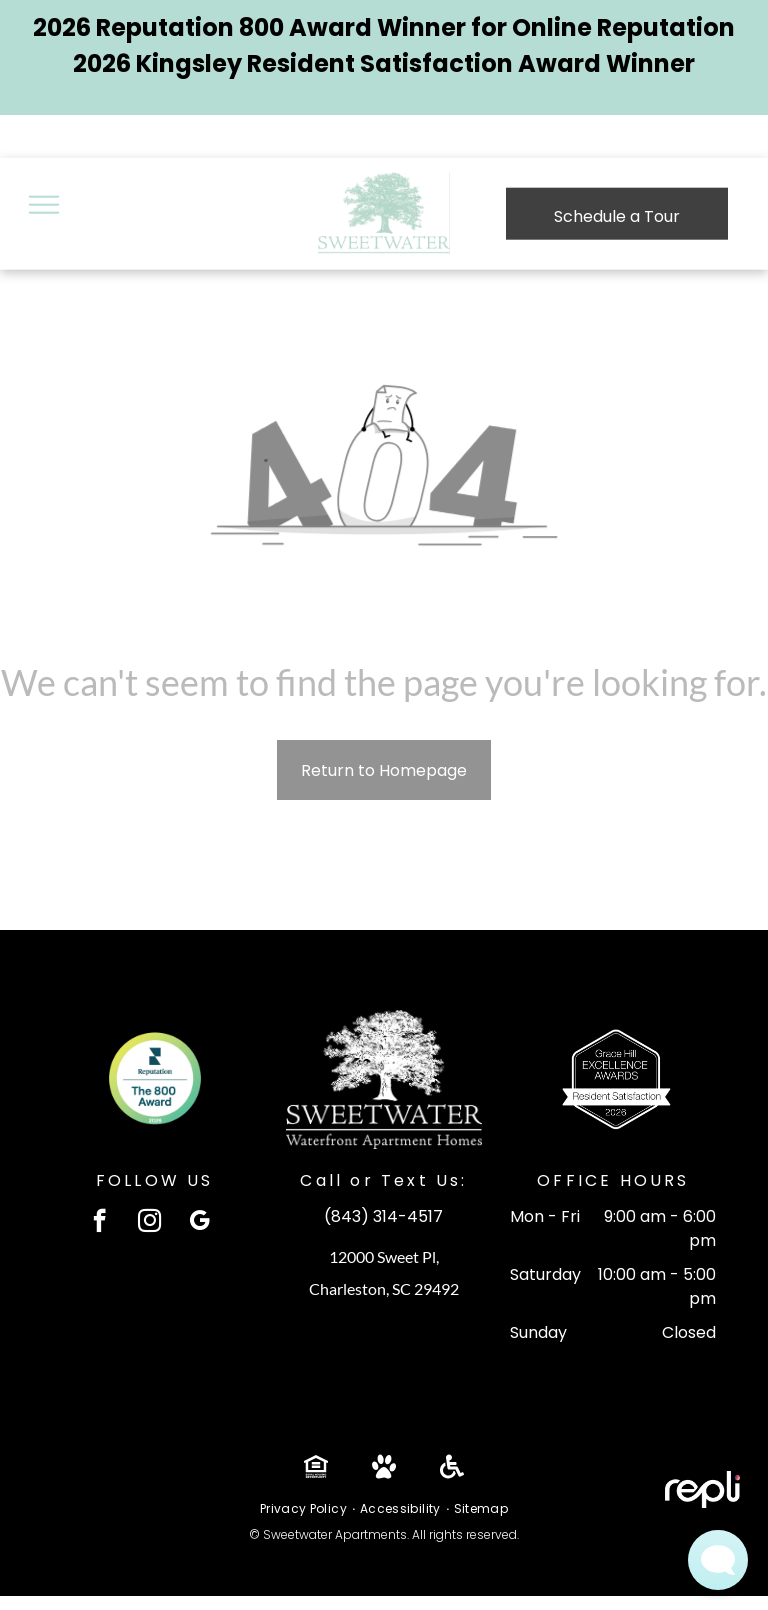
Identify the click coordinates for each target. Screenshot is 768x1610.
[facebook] (99, 1223)
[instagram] (149, 1223)
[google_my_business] (199, 1223)
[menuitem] (305, 1509)
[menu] (44, 205)
